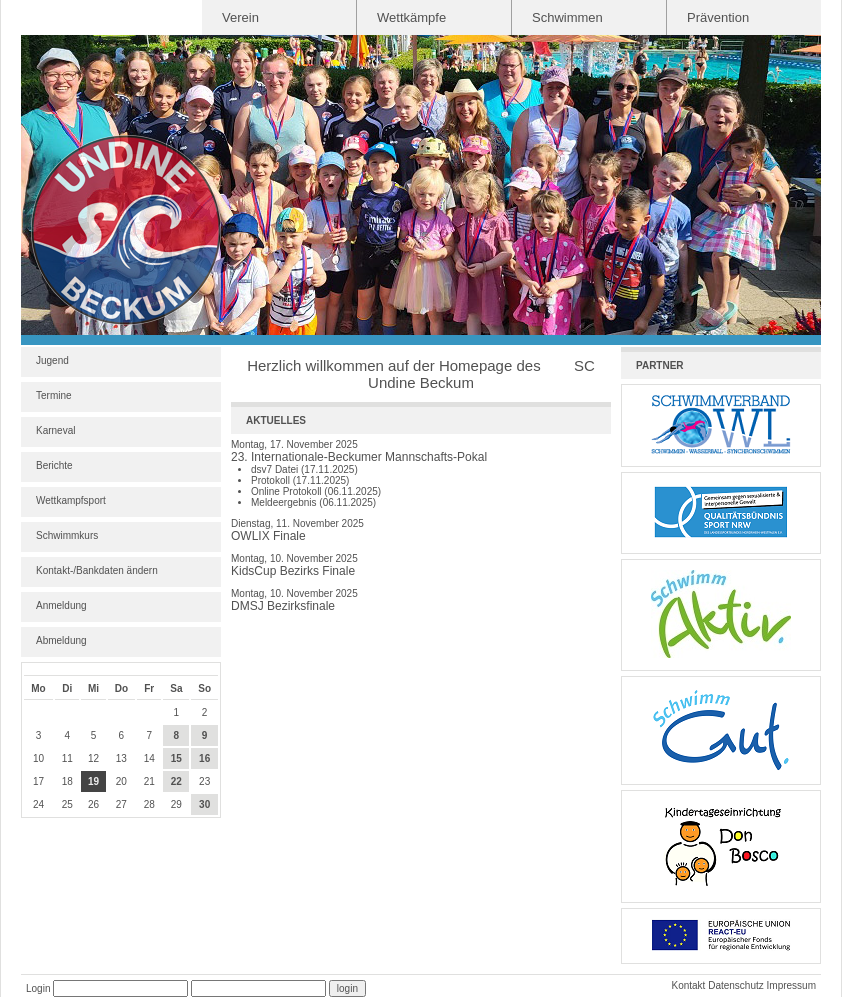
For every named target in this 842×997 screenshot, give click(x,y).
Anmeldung (61, 605)
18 (67, 781)
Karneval (55, 430)
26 (93, 804)
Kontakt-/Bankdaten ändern (97, 570)
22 (176, 781)
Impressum (791, 985)
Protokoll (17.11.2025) (300, 480)
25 (67, 804)
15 (176, 758)
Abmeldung (61, 640)
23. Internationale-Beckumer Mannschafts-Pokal (359, 457)
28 (149, 804)
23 (204, 781)
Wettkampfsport (71, 500)
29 (176, 804)
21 (149, 781)
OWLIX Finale (268, 536)
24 (38, 804)
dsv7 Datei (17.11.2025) (304, 469)
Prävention (718, 17)
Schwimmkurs (67, 535)
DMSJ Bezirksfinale (283, 606)
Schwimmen (567, 17)
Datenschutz (736, 985)
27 (121, 804)
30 (204, 804)
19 (93, 781)
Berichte (54, 465)
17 (38, 781)
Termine (54, 395)
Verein (240, 17)
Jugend (52, 360)
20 (121, 781)
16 (204, 758)
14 (149, 758)
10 (38, 758)
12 (93, 758)
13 (121, 758)
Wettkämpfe (411, 17)
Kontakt (688, 985)
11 (67, 758)
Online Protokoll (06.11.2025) (316, 491)
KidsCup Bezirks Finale (293, 571)
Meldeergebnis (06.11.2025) (313, 502)
